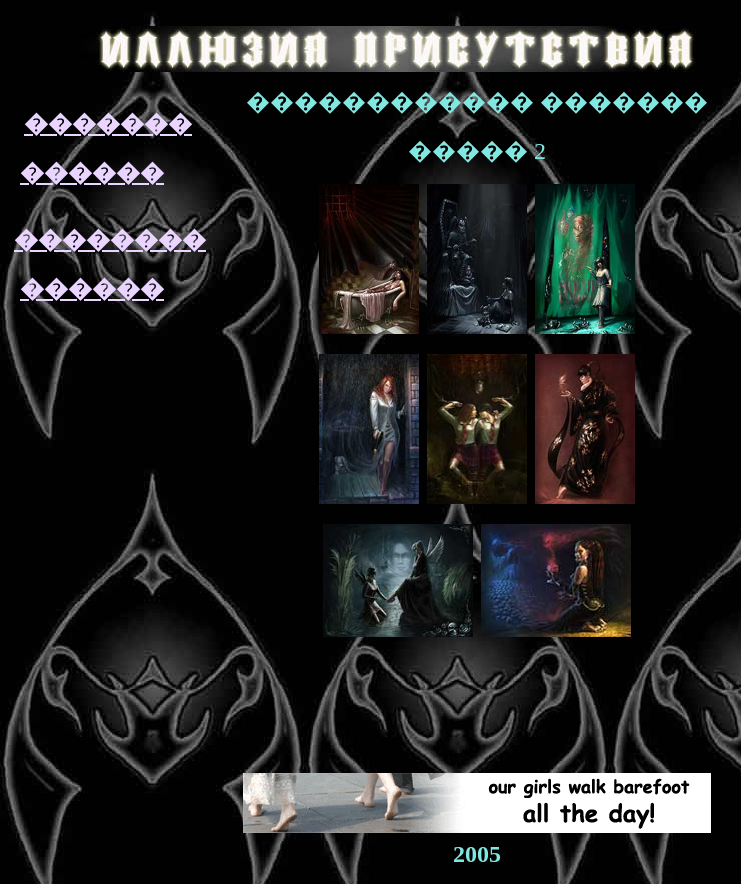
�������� (110, 240)
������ (92, 173)
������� (108, 124)
